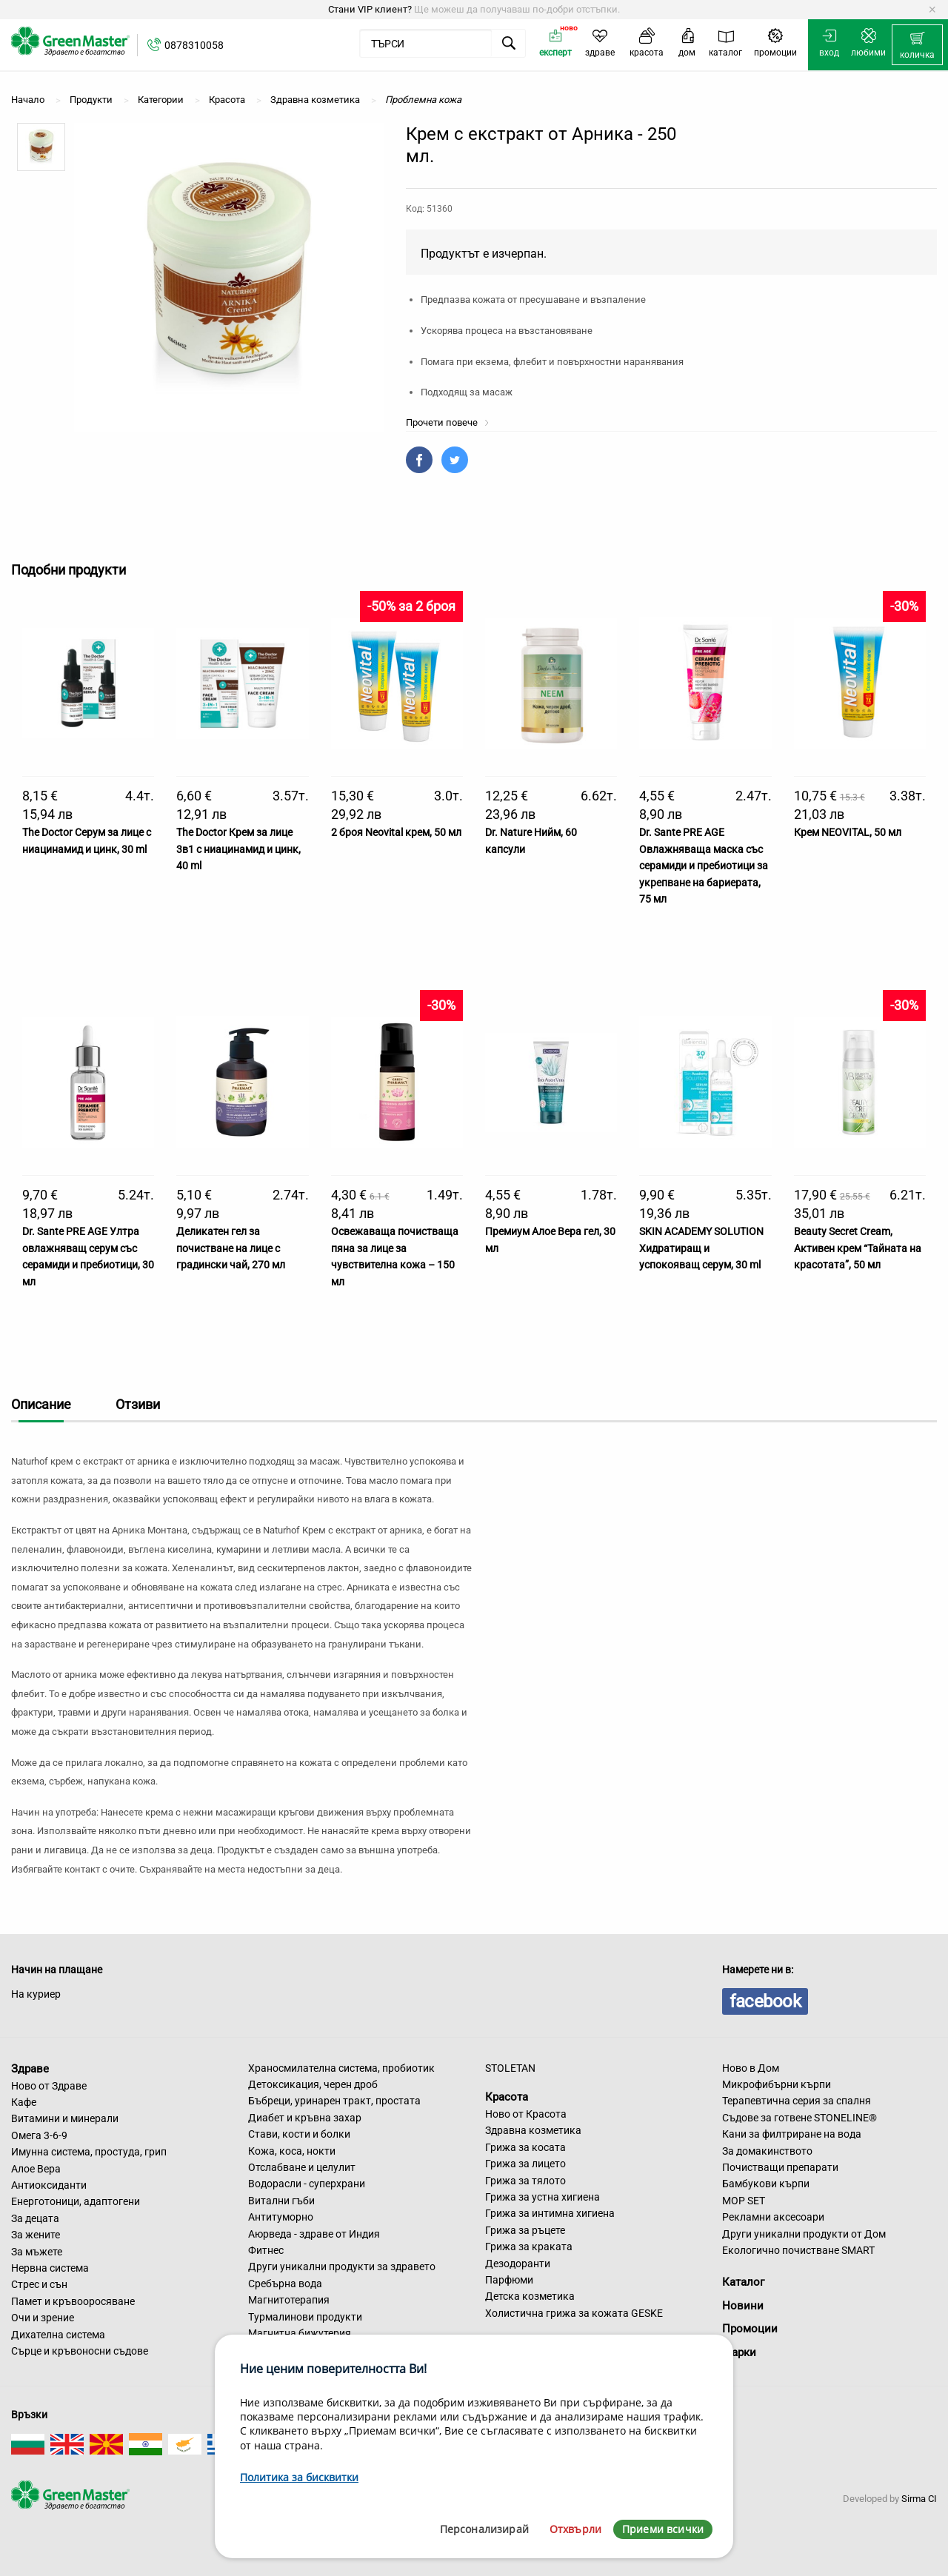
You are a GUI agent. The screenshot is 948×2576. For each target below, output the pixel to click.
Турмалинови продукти (305, 2317)
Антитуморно (280, 2217)
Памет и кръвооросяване (73, 2301)
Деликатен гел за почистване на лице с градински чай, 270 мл (230, 1248)
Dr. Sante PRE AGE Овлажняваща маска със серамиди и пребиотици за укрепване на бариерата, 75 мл (703, 865)
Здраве (30, 2068)
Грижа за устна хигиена (542, 2197)
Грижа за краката (529, 2246)
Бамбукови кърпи (766, 2183)
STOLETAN (510, 2068)
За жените (35, 2235)
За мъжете (36, 2252)
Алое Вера (36, 2169)
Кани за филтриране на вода (791, 2134)
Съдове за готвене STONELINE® (799, 2118)
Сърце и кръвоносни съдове (79, 2351)
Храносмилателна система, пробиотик (341, 2068)
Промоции (750, 2328)
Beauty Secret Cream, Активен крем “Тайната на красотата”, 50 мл (857, 1248)
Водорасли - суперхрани (306, 2183)
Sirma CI (919, 2498)
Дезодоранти (517, 2263)
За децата (35, 2218)
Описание (41, 1404)
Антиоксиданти (49, 2185)
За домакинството (767, 2151)
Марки (739, 2352)
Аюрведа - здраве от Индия (314, 2234)
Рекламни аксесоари (773, 2217)
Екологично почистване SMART (798, 2250)
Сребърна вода (285, 2283)
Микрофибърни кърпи (776, 2084)
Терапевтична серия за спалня (796, 2101)
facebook (765, 2001)
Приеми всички (663, 2529)
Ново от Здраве (49, 2086)
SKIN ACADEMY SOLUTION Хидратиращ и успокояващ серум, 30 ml (701, 1248)
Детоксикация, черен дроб (313, 2084)
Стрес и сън (39, 2284)
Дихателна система (58, 2335)
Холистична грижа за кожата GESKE (574, 2313)
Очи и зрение (42, 2318)
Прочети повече (448, 422)
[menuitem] (917, 45)
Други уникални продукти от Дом (804, 2234)
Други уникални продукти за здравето (341, 2266)
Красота (506, 2097)
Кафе (23, 2102)
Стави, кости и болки (299, 2134)
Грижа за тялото (525, 2181)
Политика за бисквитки (299, 2477)
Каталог (743, 2282)
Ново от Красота (526, 2114)
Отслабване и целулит (302, 2167)
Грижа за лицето (525, 2163)
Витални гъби (281, 2201)
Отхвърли (575, 2529)
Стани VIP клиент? (370, 9)
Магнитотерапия (289, 2300)
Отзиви (138, 1404)
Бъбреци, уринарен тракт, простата (334, 2101)
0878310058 (194, 45)
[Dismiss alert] (932, 9)
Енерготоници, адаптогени (75, 2201)
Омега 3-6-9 (39, 2135)
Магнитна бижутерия (299, 2333)
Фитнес (266, 2250)
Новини (743, 2305)
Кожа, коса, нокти (292, 2151)
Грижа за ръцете (525, 2230)
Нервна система (50, 2268)
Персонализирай (484, 2529)
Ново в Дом (750, 2068)
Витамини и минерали (64, 2118)
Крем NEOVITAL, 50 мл (847, 832)
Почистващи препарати (780, 2167)
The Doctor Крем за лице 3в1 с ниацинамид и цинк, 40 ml (238, 849)
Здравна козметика (533, 2130)
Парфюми (509, 2280)
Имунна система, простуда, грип (89, 2152)
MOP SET (743, 2201)
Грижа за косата (525, 2147)
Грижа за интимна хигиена (550, 2213)
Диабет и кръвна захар (304, 2118)
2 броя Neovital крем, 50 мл (396, 832)
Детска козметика (530, 2296)
